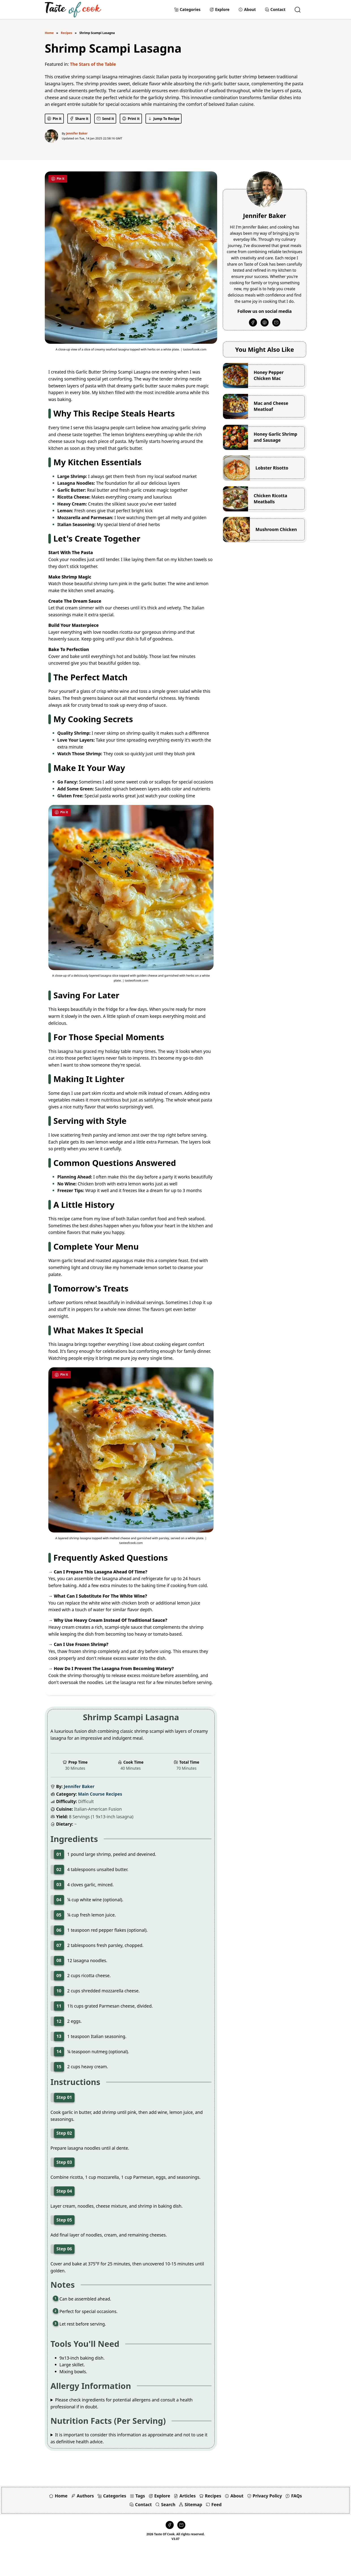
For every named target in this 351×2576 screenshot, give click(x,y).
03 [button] (58, 1885)
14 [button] (58, 2052)
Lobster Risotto (271, 469)
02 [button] (58, 1870)
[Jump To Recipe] (170, 119)
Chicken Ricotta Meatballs (270, 499)
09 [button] (58, 1976)
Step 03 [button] (64, 2163)
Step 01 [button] (64, 2098)
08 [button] (58, 1961)
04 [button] (58, 1900)
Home (49, 33)
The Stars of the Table (93, 64)
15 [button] (58, 2067)
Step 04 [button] (64, 2192)
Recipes (66, 33)
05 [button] (58, 1915)
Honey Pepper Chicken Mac (269, 376)
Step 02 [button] (64, 2134)
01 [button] (58, 1855)
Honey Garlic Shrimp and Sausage (275, 438)
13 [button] (58, 2037)
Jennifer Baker (79, 1787)
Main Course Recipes (100, 1795)
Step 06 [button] (64, 2249)
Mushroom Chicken (276, 530)
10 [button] (58, 1991)
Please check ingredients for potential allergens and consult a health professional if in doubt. (122, 2403)
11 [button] (58, 2007)
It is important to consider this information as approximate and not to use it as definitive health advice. (129, 2438)
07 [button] (58, 1946)
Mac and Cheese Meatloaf (271, 407)
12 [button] (58, 2022)
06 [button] (58, 1931)
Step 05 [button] (64, 2220)
